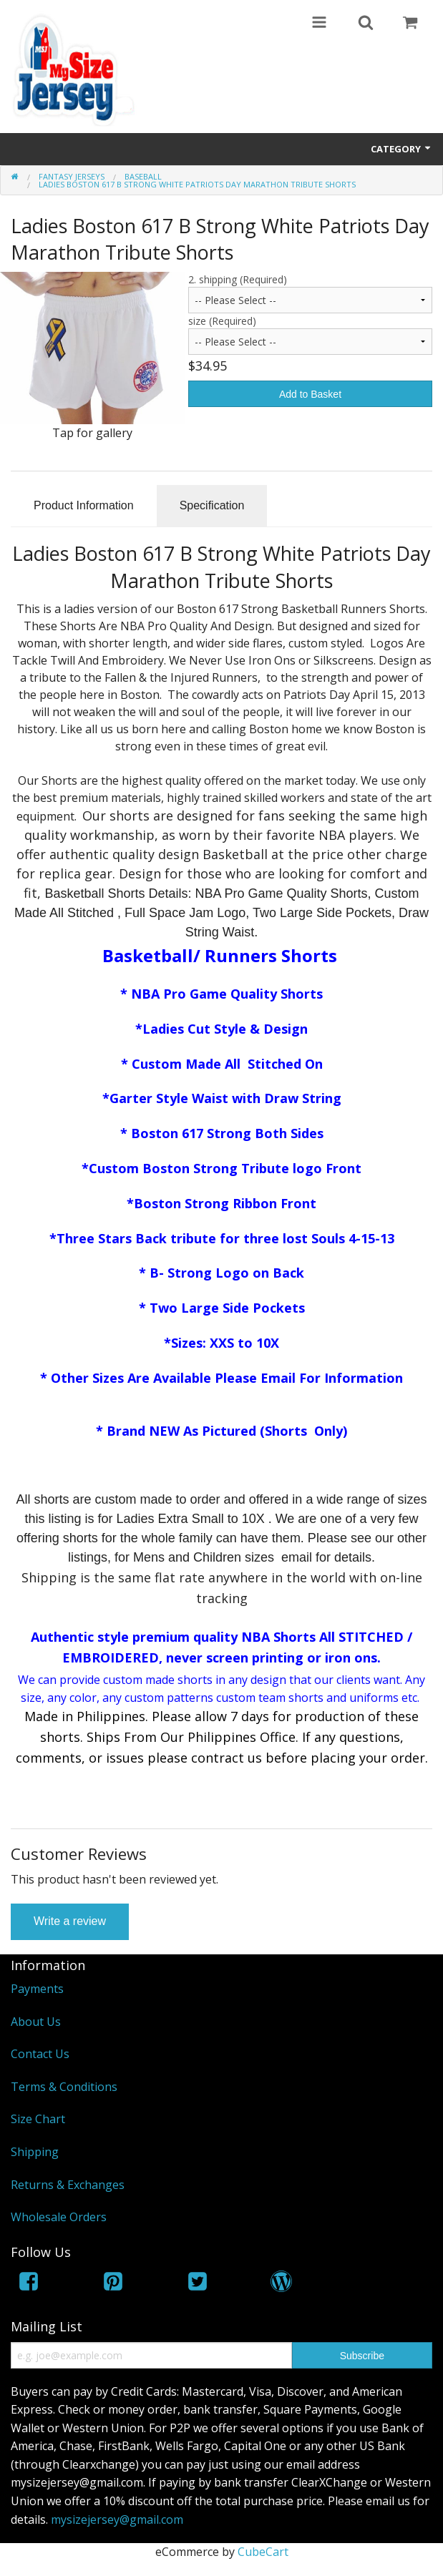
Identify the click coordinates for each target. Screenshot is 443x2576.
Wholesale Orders (59, 2217)
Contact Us (40, 2054)
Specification (212, 505)
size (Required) (222, 321)
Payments (37, 1989)
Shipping (35, 2152)
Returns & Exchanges (68, 2185)
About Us (36, 2021)
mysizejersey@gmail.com (117, 2519)
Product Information (84, 505)
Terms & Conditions (64, 2087)
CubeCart (263, 2552)
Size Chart (38, 2119)
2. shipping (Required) (237, 279)
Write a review (70, 1921)
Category (401, 148)
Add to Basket (310, 394)
